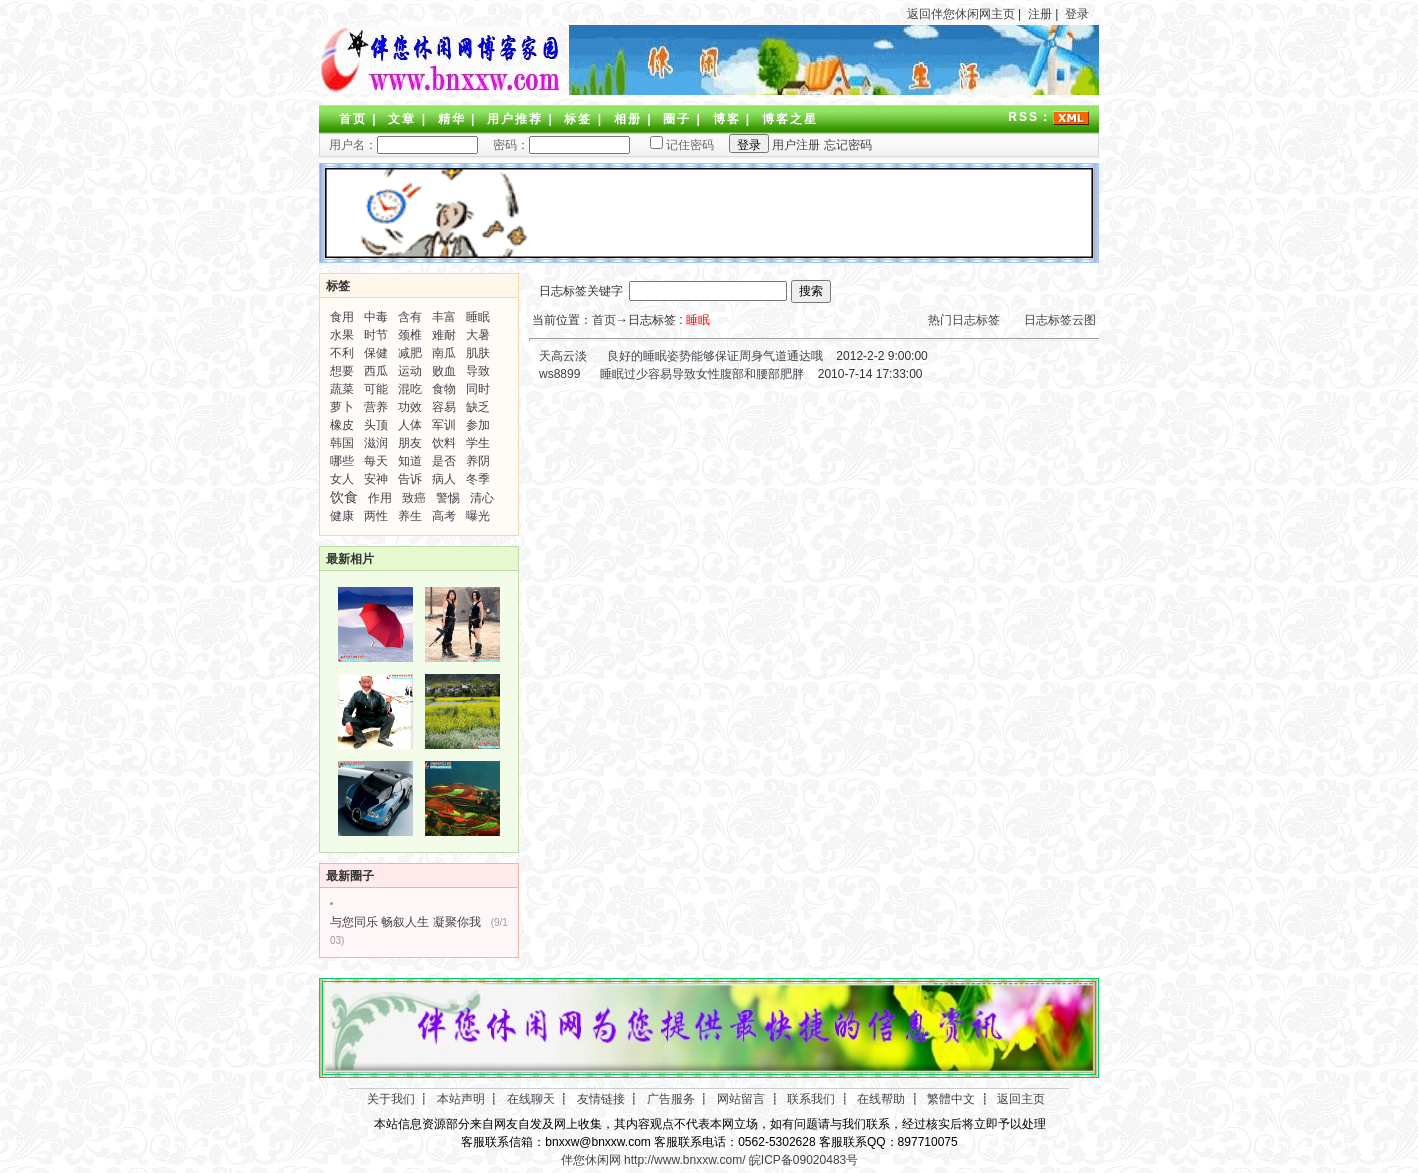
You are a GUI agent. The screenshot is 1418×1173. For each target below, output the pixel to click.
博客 (727, 119)
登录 (1077, 14)
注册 (1040, 14)
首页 (353, 119)
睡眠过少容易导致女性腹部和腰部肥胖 (702, 374)
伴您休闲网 (591, 1160)
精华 (452, 119)
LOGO (439, 60)
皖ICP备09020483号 (803, 1160)
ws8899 (558, 374)
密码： (555, 145)
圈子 (677, 119)
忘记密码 (848, 145)
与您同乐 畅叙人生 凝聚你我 (405, 922)
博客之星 (790, 119)
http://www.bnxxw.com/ (684, 1160)
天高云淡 (561, 356)
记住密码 (674, 145)
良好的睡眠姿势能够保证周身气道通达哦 (715, 356)
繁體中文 (951, 1099)
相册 (628, 119)
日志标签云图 (1060, 320)
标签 (578, 119)
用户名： (403, 145)
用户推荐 (515, 119)
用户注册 (796, 145)
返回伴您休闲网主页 (961, 14)
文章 (402, 119)
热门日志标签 (964, 320)
